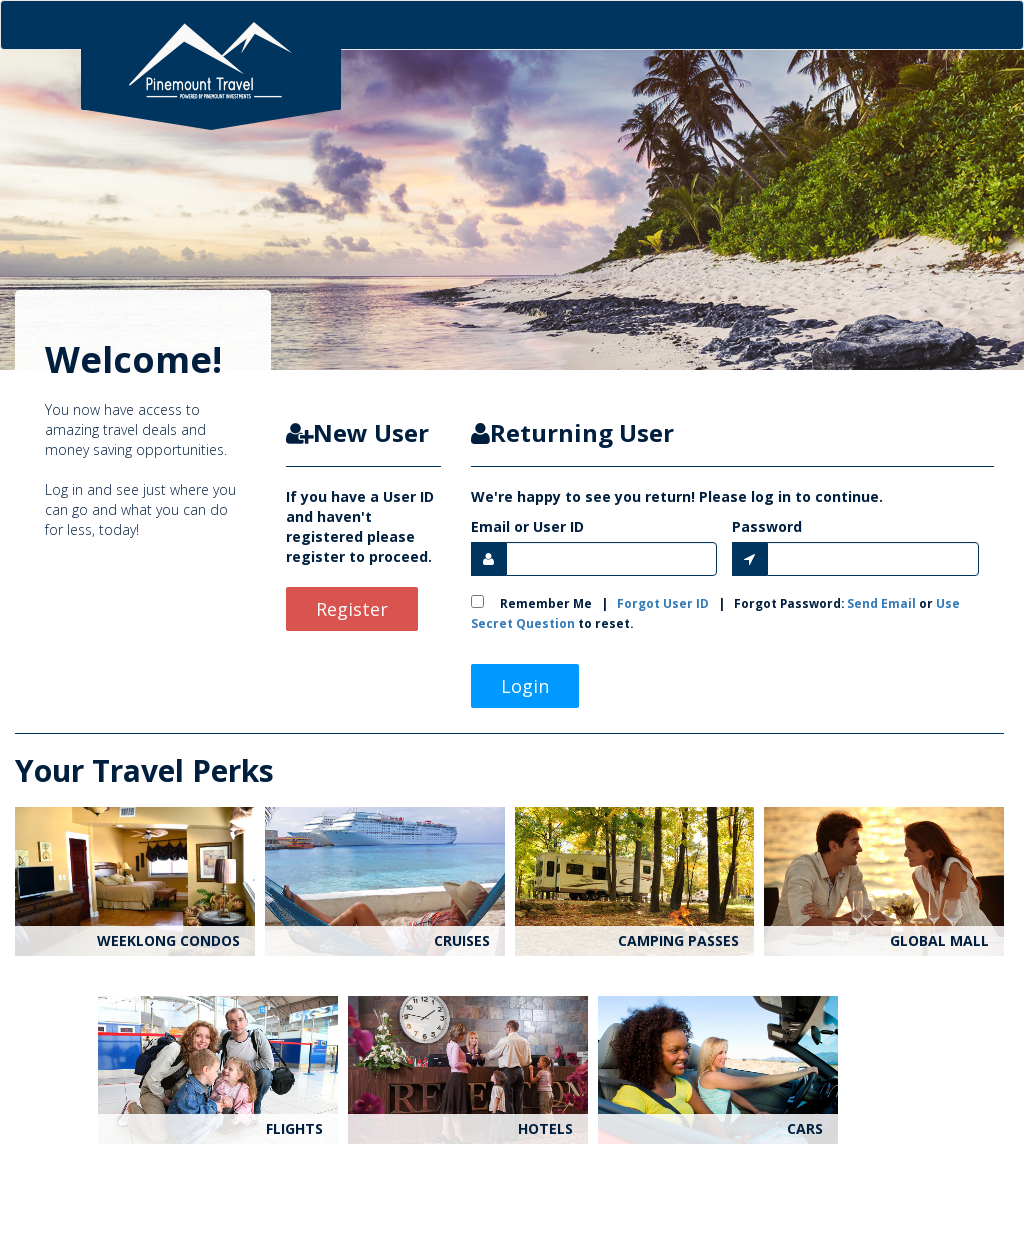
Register (352, 609)
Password (767, 526)
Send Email (881, 603)
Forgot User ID (663, 603)
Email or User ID (527, 526)
